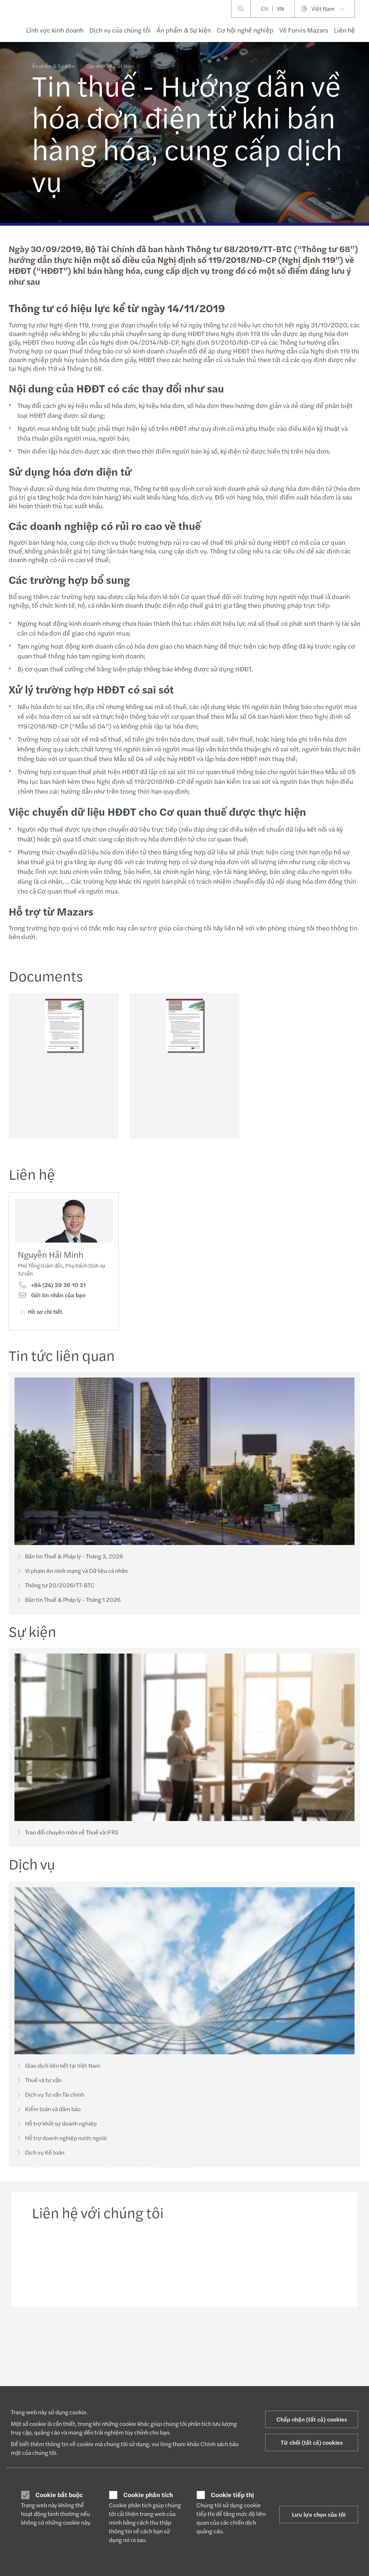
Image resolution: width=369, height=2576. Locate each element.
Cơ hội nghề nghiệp (245, 29)
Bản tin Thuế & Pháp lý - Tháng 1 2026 (67, 1602)
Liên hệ (344, 29)
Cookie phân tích (148, 2494)
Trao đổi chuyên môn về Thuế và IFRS (66, 1846)
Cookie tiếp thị (232, 2494)
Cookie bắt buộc (59, 2494)
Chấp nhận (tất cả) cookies (311, 2419)
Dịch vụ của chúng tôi (120, 29)
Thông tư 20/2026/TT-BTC (54, 1587)
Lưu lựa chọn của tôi (318, 2514)
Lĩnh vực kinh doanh (55, 29)
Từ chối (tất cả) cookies (312, 2442)
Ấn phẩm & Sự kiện (184, 29)
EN (264, 8)
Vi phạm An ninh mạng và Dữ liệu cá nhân (71, 1573)
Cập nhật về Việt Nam (110, 60)
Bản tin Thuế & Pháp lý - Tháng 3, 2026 (69, 1558)
